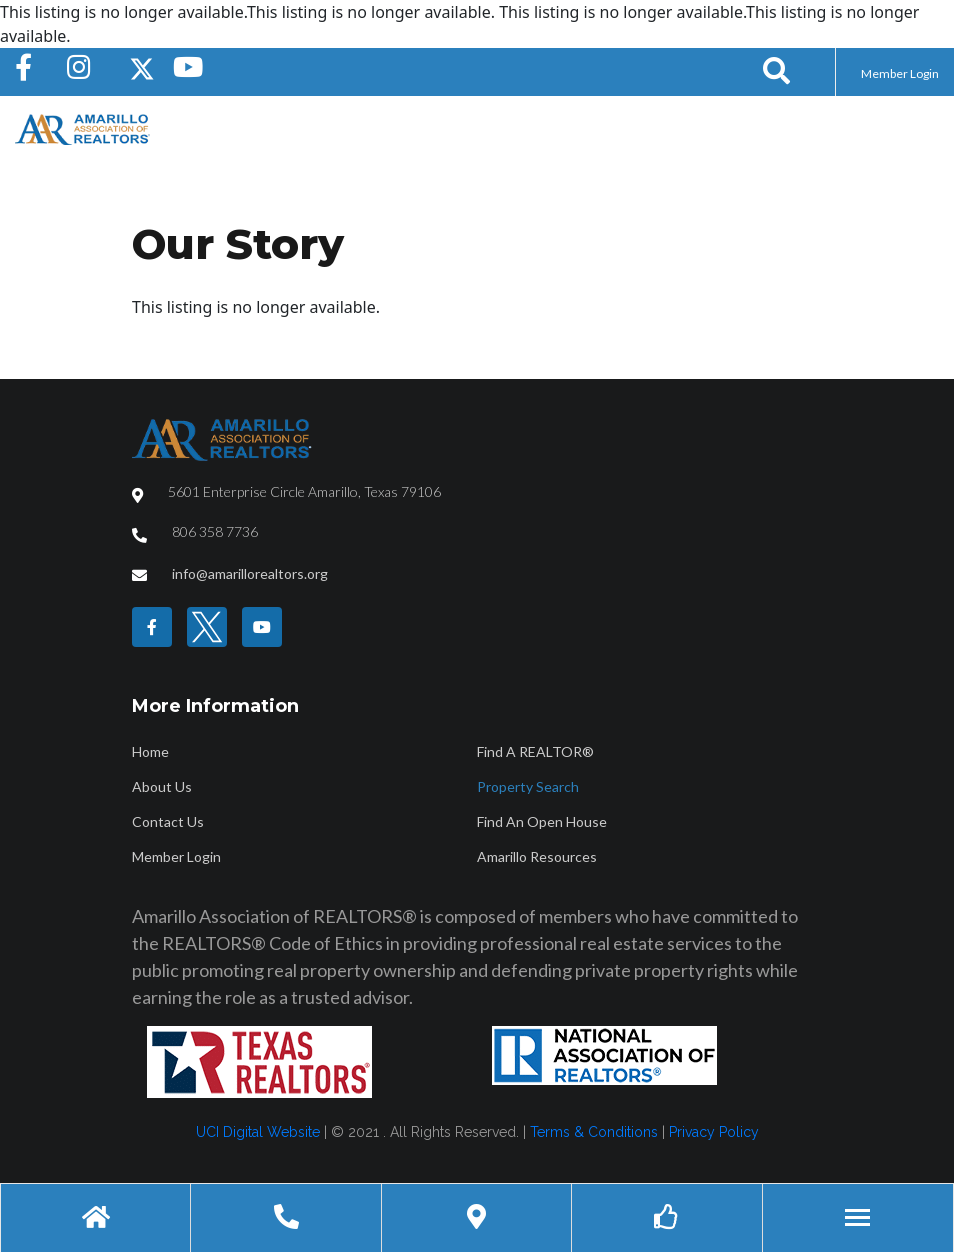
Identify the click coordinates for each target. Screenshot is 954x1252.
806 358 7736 (215, 531)
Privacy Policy (714, 1132)
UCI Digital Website (258, 1132)
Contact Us (168, 821)
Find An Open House (542, 821)
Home (150, 751)
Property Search (528, 786)
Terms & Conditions (594, 1132)
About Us (162, 786)
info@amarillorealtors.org (250, 573)
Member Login (900, 73)
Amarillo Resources (537, 856)
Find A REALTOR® (535, 751)
